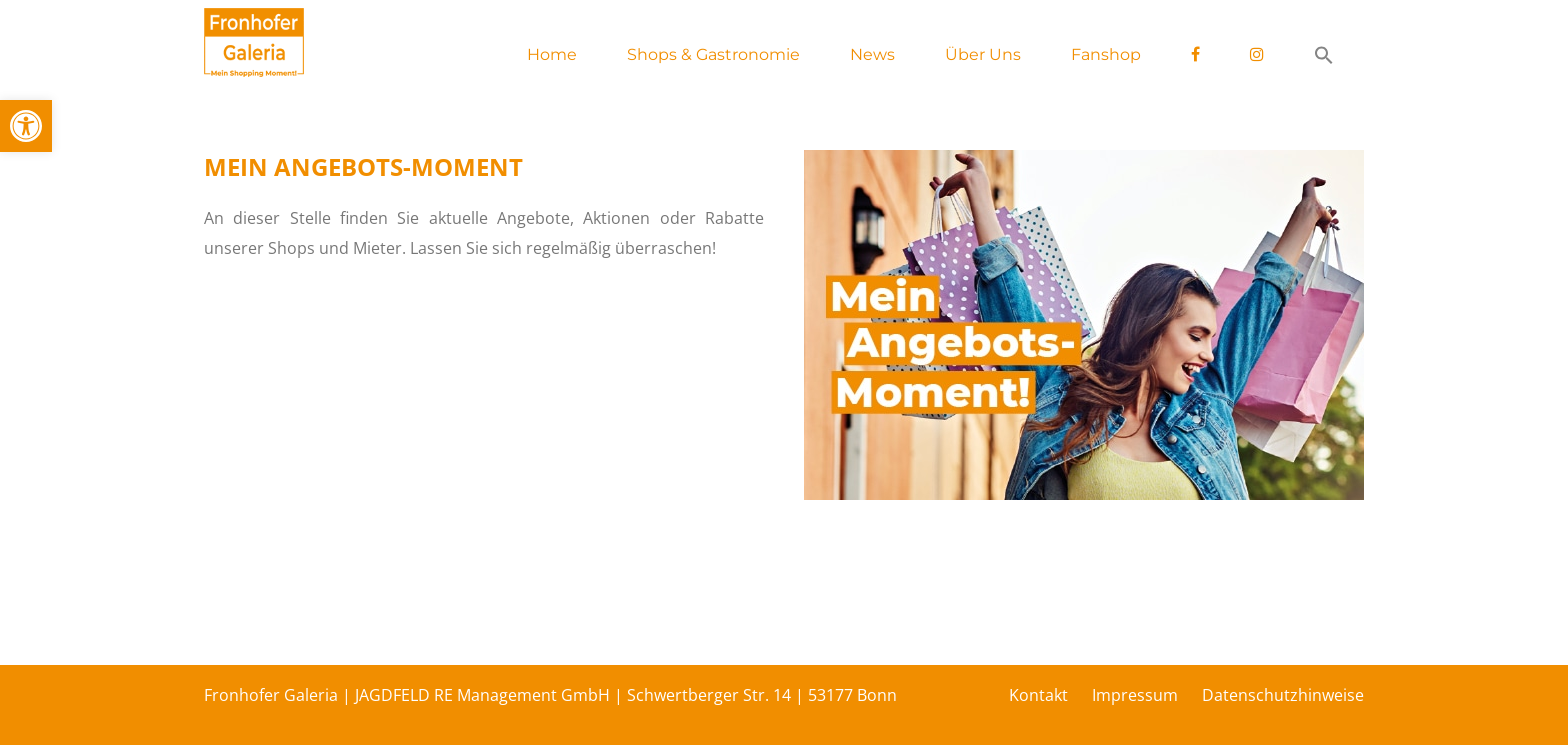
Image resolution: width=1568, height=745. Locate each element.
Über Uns (983, 54)
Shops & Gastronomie (713, 54)
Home (552, 54)
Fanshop (1106, 54)
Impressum (1135, 695)
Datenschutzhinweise (1283, 695)
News (872, 54)
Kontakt (1038, 695)
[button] (26, 126)
